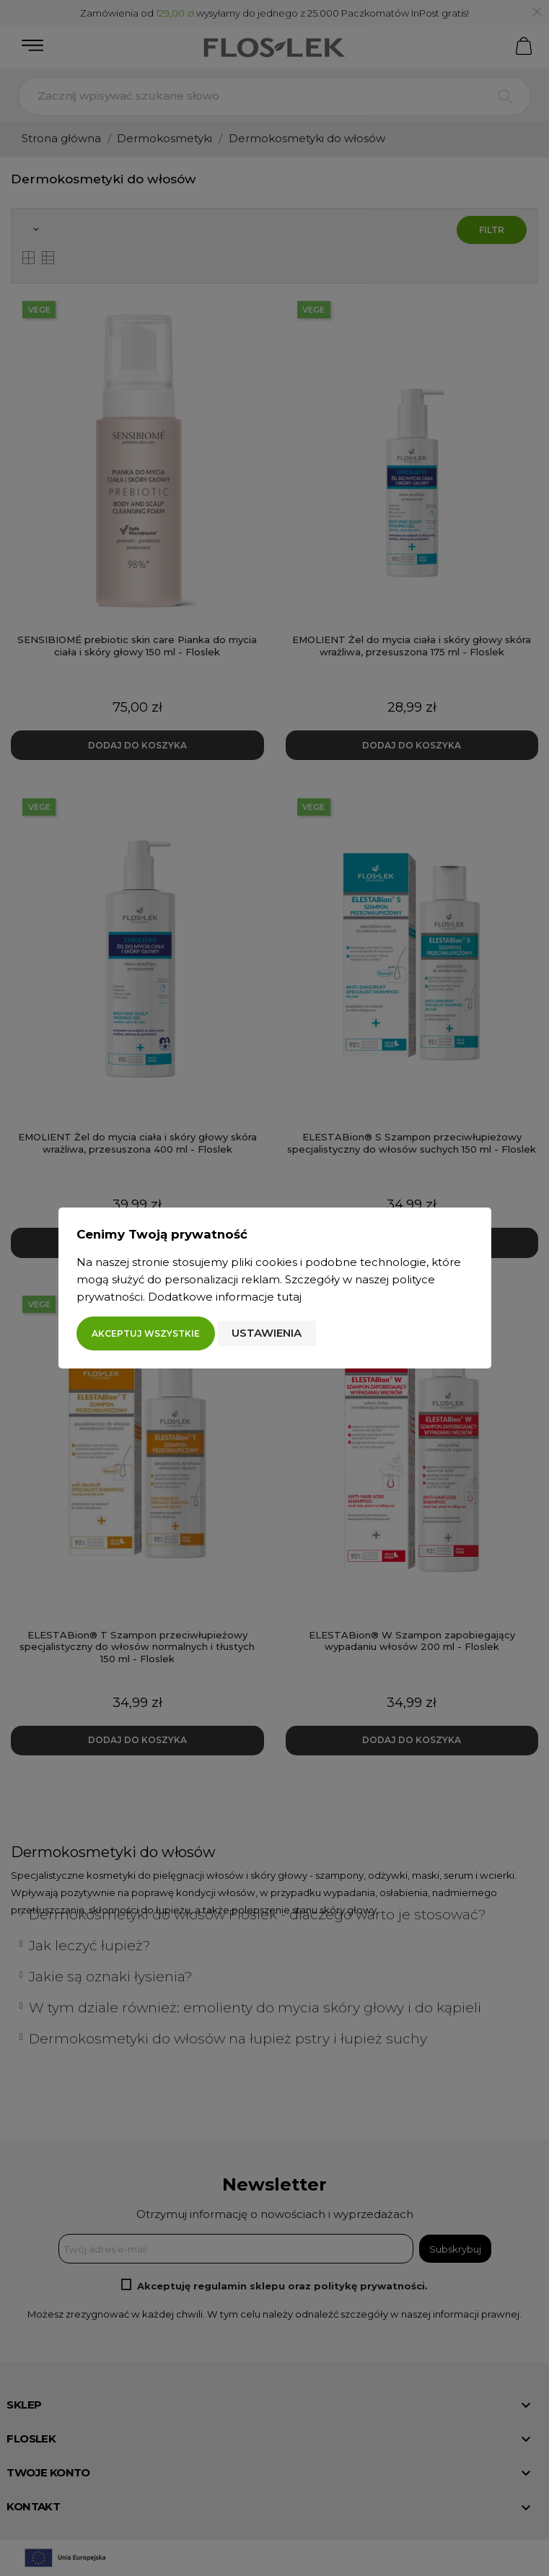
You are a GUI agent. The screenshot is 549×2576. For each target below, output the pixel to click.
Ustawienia (267, 1333)
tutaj (289, 1297)
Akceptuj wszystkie (146, 1333)
